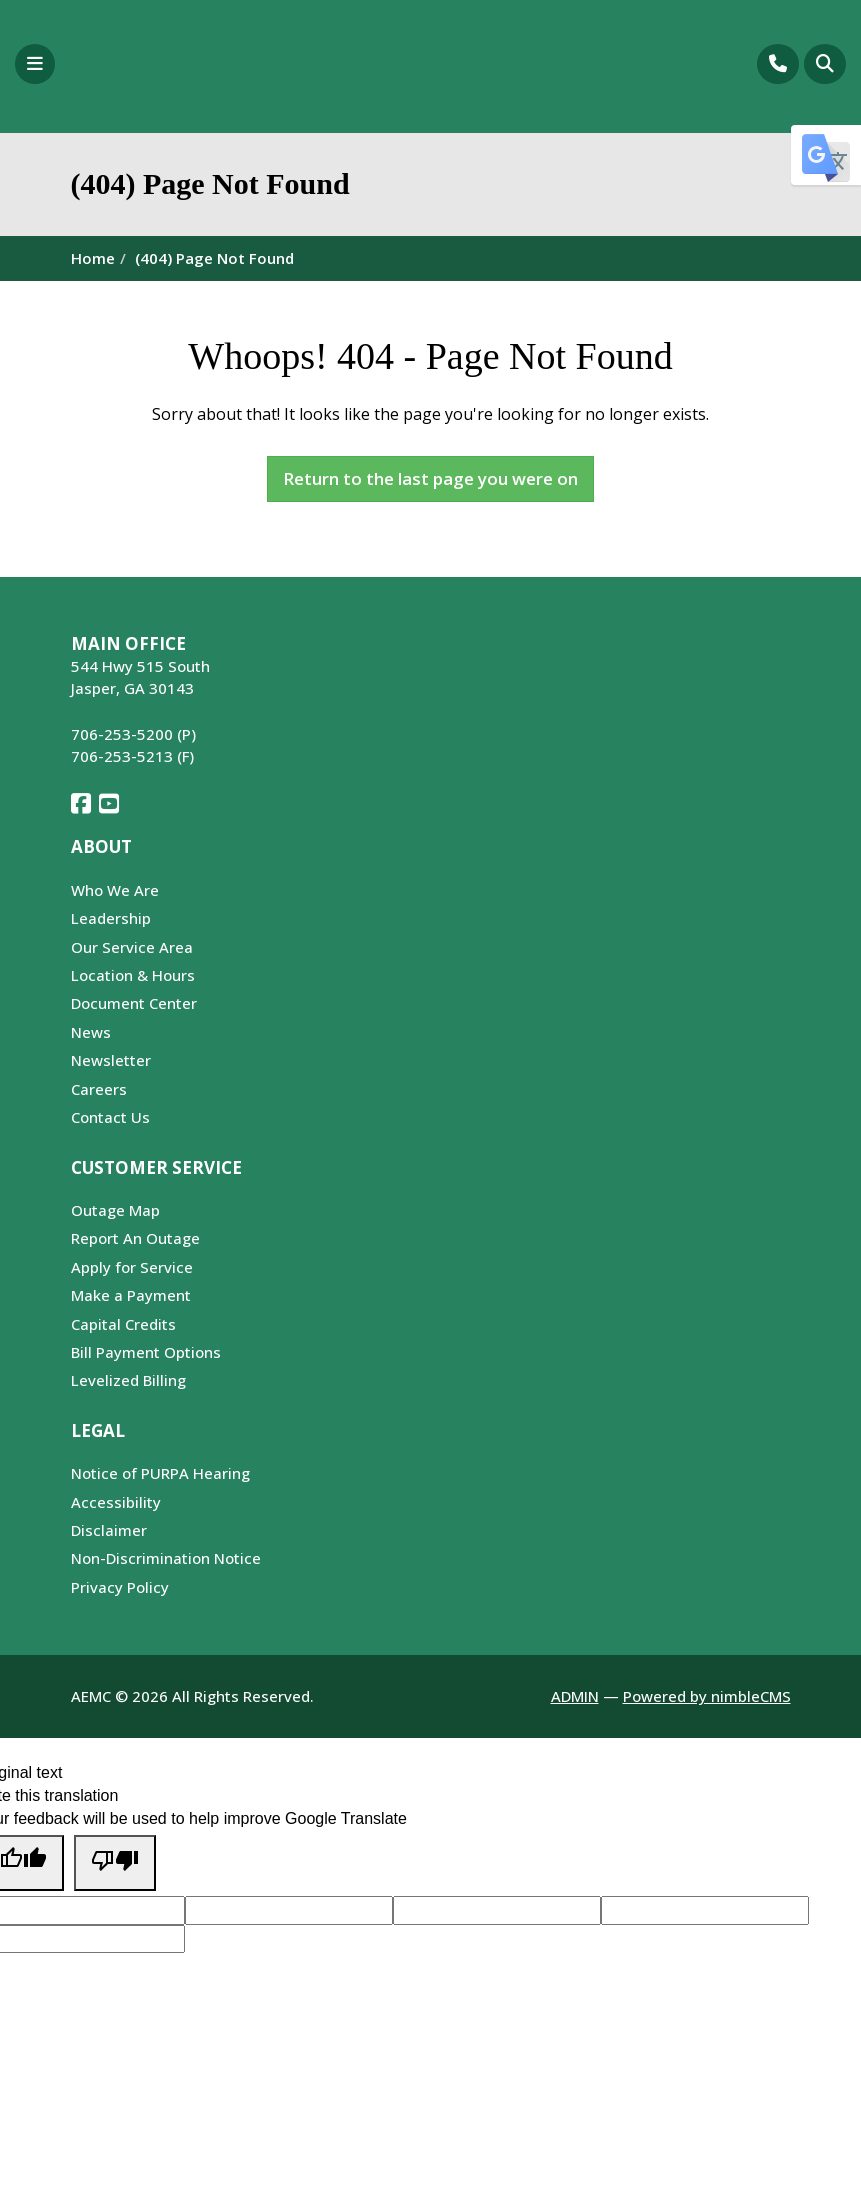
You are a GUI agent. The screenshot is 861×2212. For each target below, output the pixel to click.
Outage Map (115, 1210)
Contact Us (110, 1117)
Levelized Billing (128, 1380)
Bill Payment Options (146, 1352)
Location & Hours (133, 975)
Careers (99, 1089)
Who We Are (115, 890)
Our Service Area (132, 947)
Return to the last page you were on (430, 478)
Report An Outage (135, 1238)
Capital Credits (123, 1324)
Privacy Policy (120, 1587)
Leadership (111, 918)
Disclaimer (109, 1530)
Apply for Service (132, 1267)
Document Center (134, 1003)
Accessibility (116, 1502)
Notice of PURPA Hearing (160, 1473)
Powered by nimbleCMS (707, 1696)
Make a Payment (131, 1295)
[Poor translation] (115, 1862)
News (91, 1032)
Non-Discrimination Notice (166, 1558)
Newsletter (111, 1060)
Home (93, 258)
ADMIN (575, 1696)
